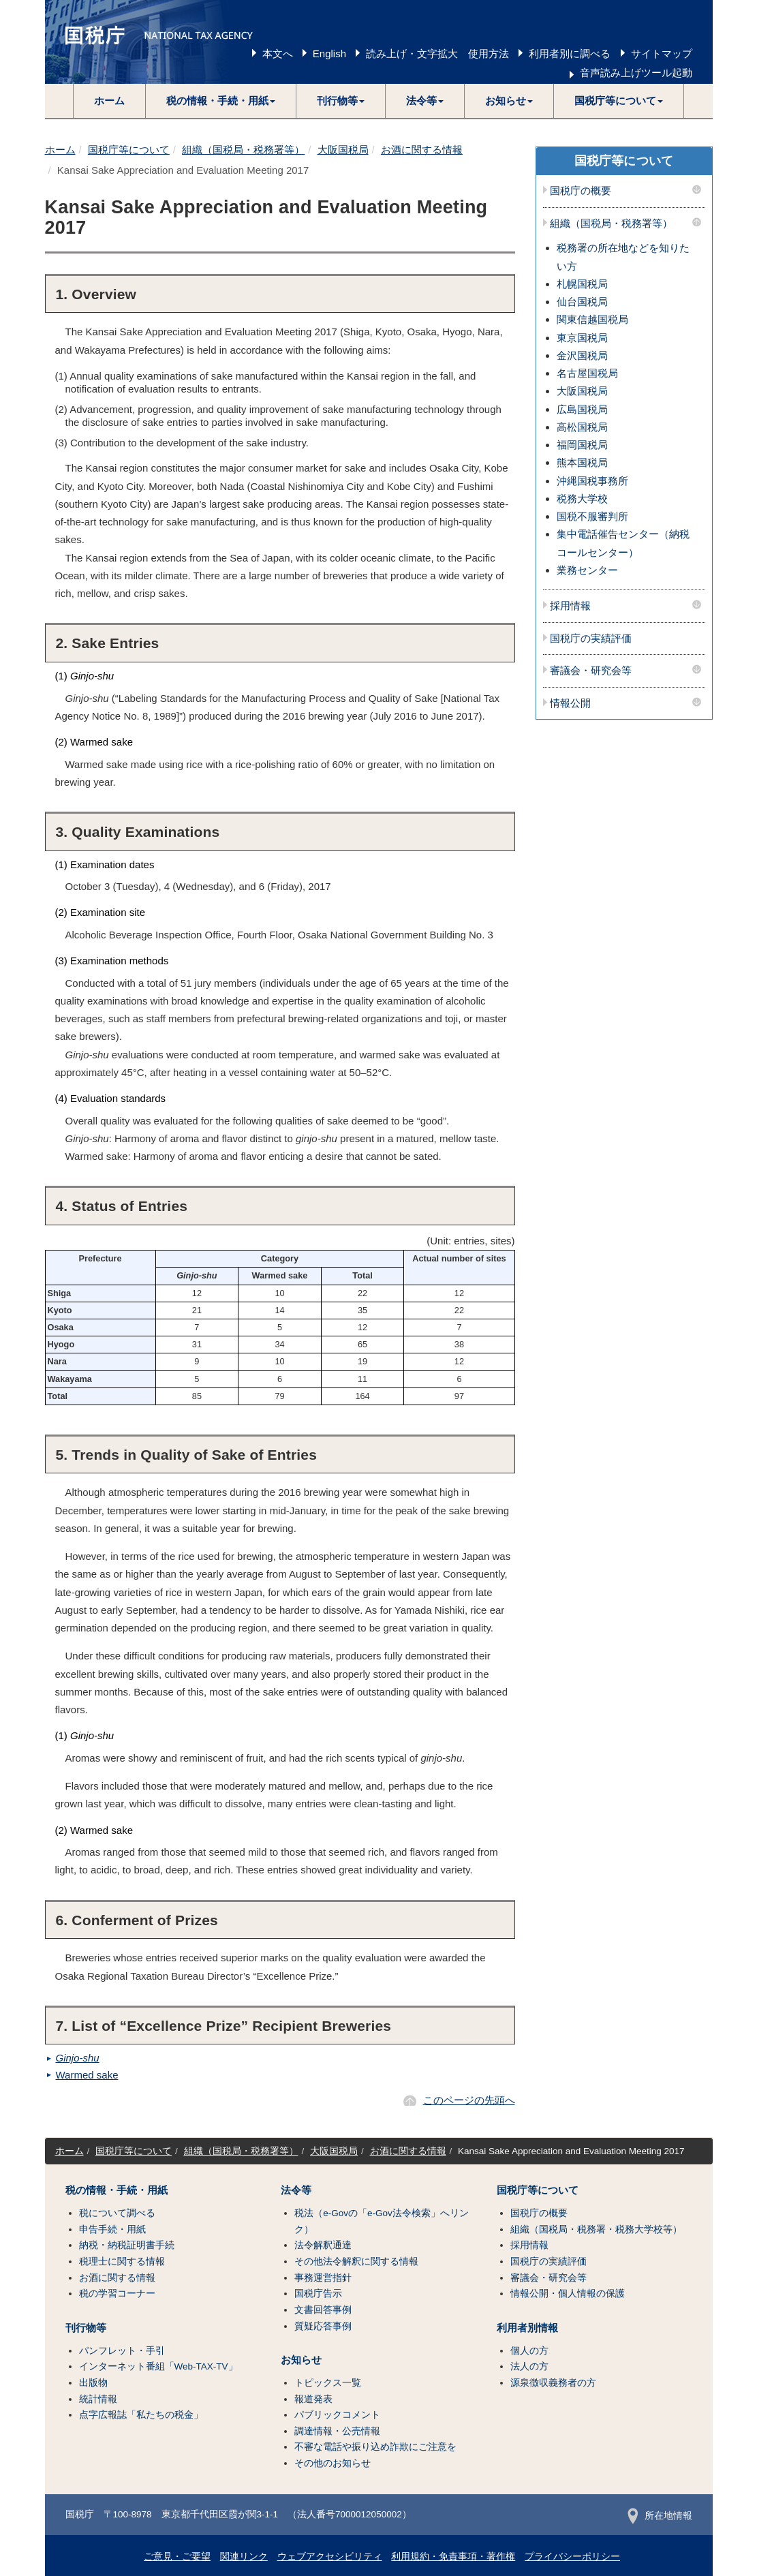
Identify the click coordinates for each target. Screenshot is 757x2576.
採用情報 (570, 605)
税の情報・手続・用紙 (116, 2190)
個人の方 (529, 2351)
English (329, 53)
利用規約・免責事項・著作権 (453, 2556)
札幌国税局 (582, 284)
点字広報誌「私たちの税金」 (141, 2415)
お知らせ (301, 2360)
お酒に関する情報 (422, 149)
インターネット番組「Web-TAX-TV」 (158, 2366)
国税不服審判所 (592, 516)
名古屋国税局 (587, 373)
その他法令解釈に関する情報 (356, 2261)
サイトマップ (661, 53)
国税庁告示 (318, 2293)
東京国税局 (582, 337)
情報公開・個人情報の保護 (567, 2293)
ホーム (109, 100)
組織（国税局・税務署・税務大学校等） (596, 2229)
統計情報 (98, 2399)
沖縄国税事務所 (592, 481)
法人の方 (529, 2366)
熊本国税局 (582, 462)
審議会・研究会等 (591, 670)
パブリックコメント (337, 2415)
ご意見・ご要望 (177, 2556)
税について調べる (117, 2213)
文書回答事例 (323, 2310)
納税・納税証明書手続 (126, 2245)
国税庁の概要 (580, 190)
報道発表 (313, 2399)
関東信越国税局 (592, 319)
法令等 (296, 2190)
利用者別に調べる (570, 53)
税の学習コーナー (117, 2293)
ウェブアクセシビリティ (329, 2556)
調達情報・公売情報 (337, 2431)
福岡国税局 (582, 444)
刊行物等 (85, 2327)
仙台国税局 (582, 301)
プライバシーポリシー (572, 2556)
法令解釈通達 (323, 2245)
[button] (221, 101)
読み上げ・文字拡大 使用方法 (437, 53)
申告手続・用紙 (112, 2229)
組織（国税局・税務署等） (243, 149)
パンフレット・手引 (122, 2351)
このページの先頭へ (469, 2100)
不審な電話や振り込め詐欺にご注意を (375, 2447)
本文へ (277, 53)
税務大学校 (582, 498)
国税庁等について (129, 149)
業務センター (587, 570)
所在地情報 (660, 2516)
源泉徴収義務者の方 (553, 2383)
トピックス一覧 (327, 2383)
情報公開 (570, 703)
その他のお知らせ (332, 2463)
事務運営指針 (323, 2278)
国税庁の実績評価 (591, 638)
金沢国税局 (582, 355)
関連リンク (244, 2556)
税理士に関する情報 (122, 2261)
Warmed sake (87, 2075)
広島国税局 (582, 409)
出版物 (93, 2383)
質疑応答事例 (323, 2326)
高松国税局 (582, 427)
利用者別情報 (527, 2327)
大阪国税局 (343, 149)
